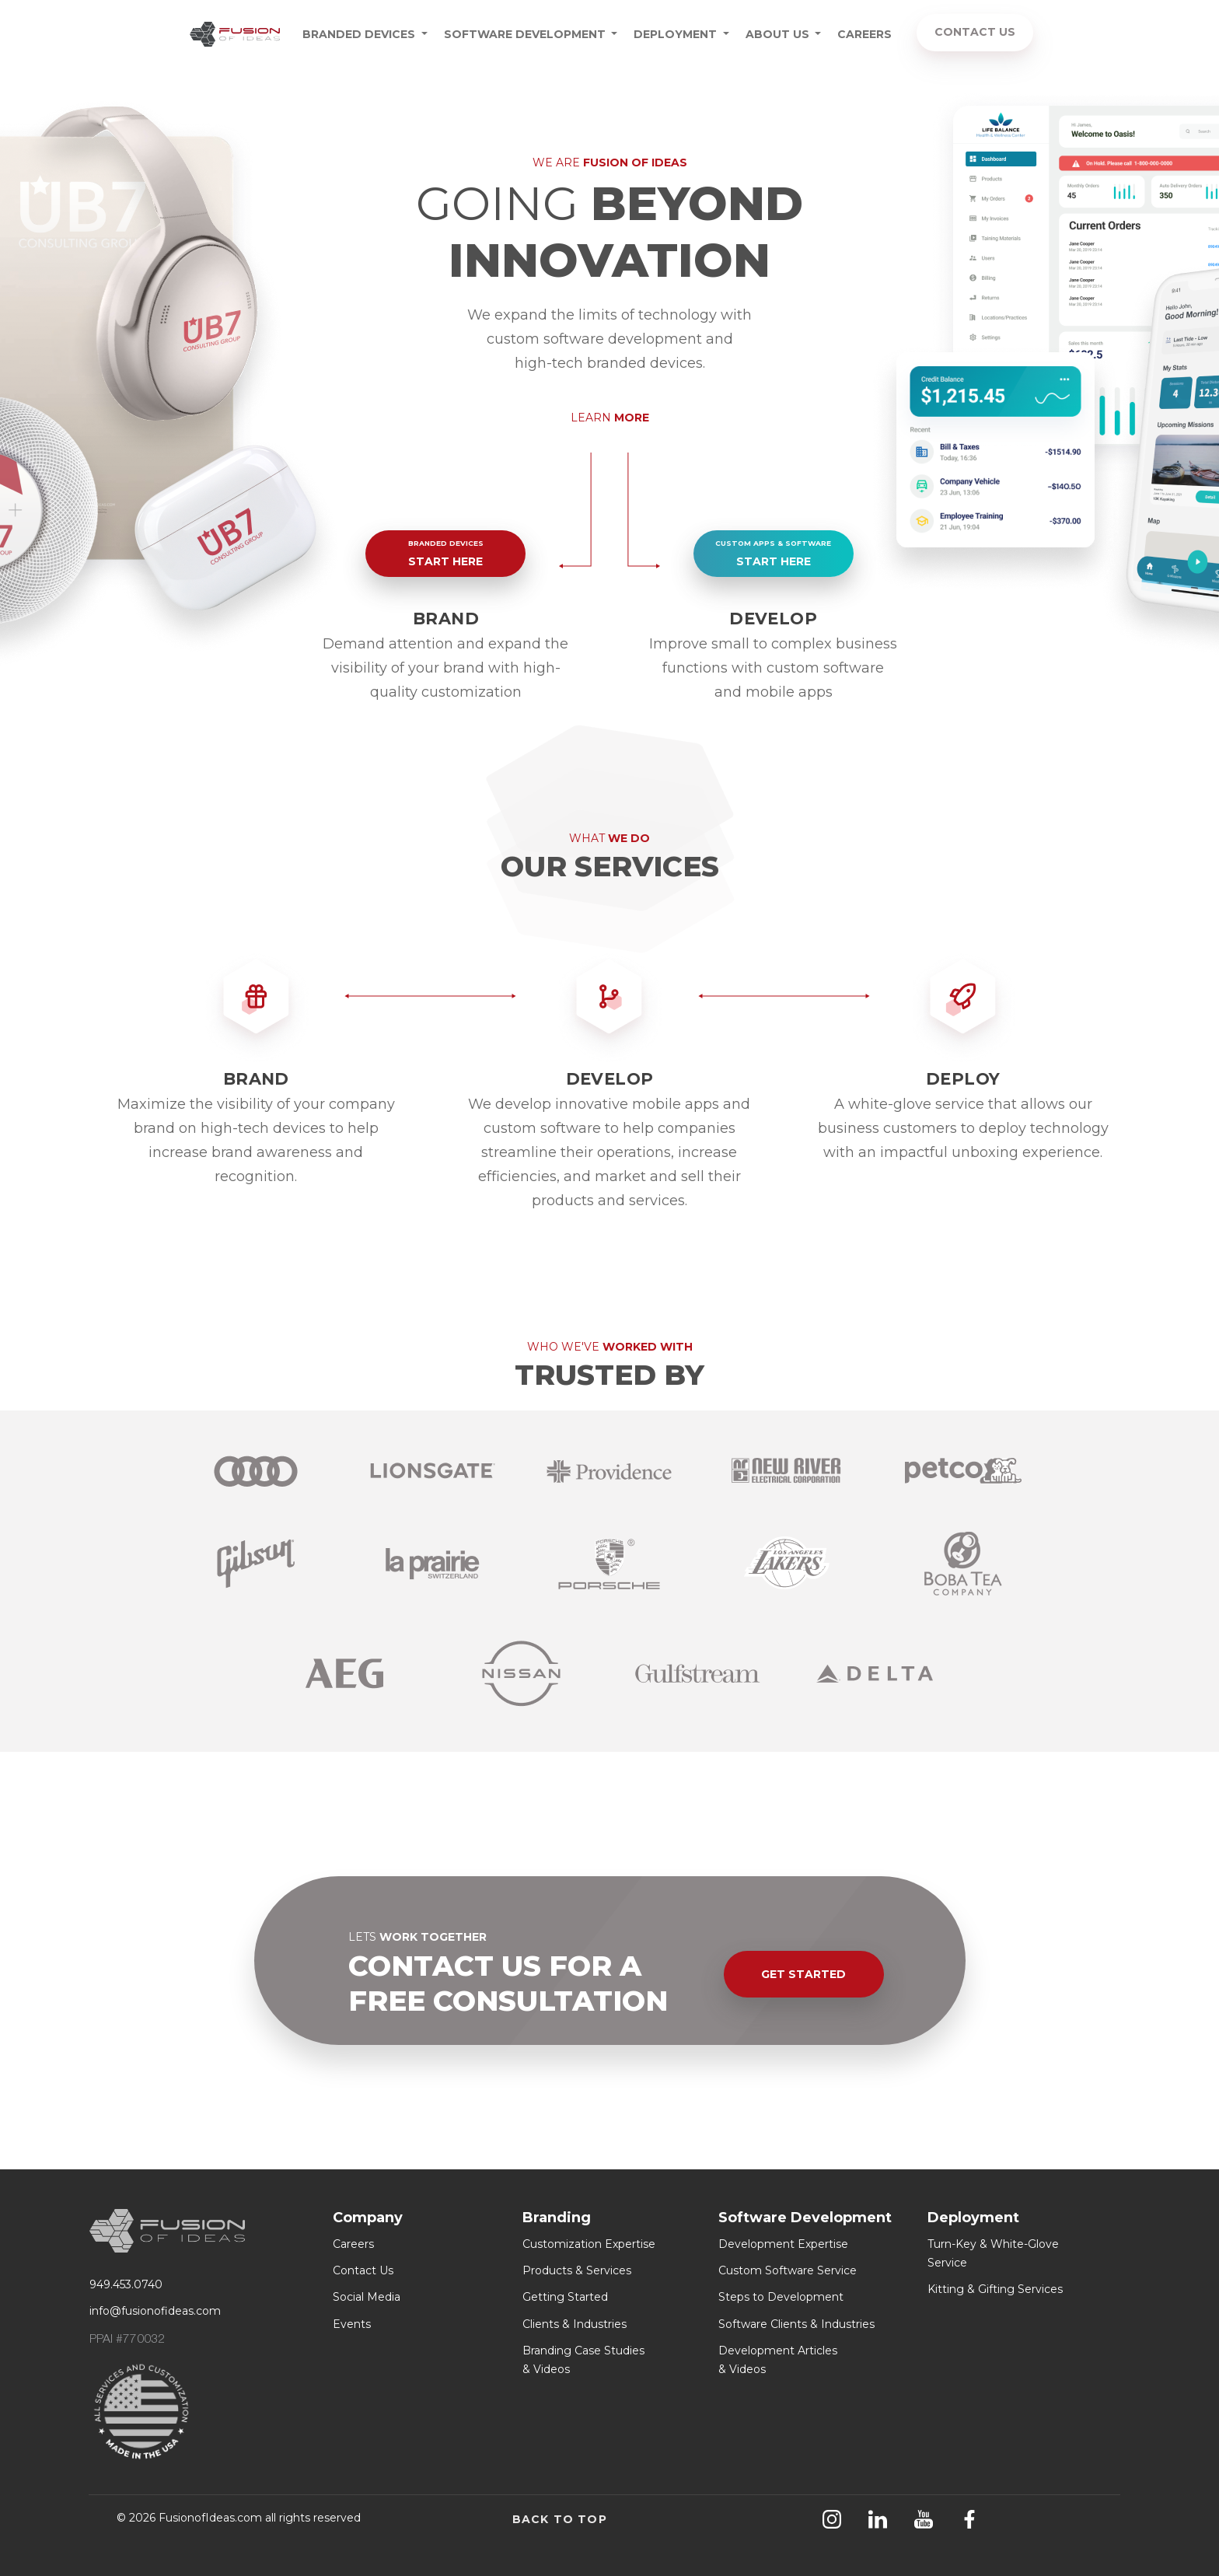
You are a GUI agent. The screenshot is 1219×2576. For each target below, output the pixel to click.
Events (352, 2324)
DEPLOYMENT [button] (677, 34)
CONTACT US (974, 32)
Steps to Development (781, 2297)
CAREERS (864, 34)
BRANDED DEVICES (360, 34)
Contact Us (363, 2270)
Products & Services (576, 2270)
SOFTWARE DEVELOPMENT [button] (526, 34)
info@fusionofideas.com (155, 2311)
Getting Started (565, 2297)
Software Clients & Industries (796, 2324)
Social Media (366, 2297)
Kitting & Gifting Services (995, 2289)
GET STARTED (803, 1974)
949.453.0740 (125, 2284)
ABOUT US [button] (779, 34)
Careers (353, 2244)
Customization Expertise (588, 2244)
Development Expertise (783, 2244)
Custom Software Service (787, 2270)
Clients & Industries (574, 2324)
